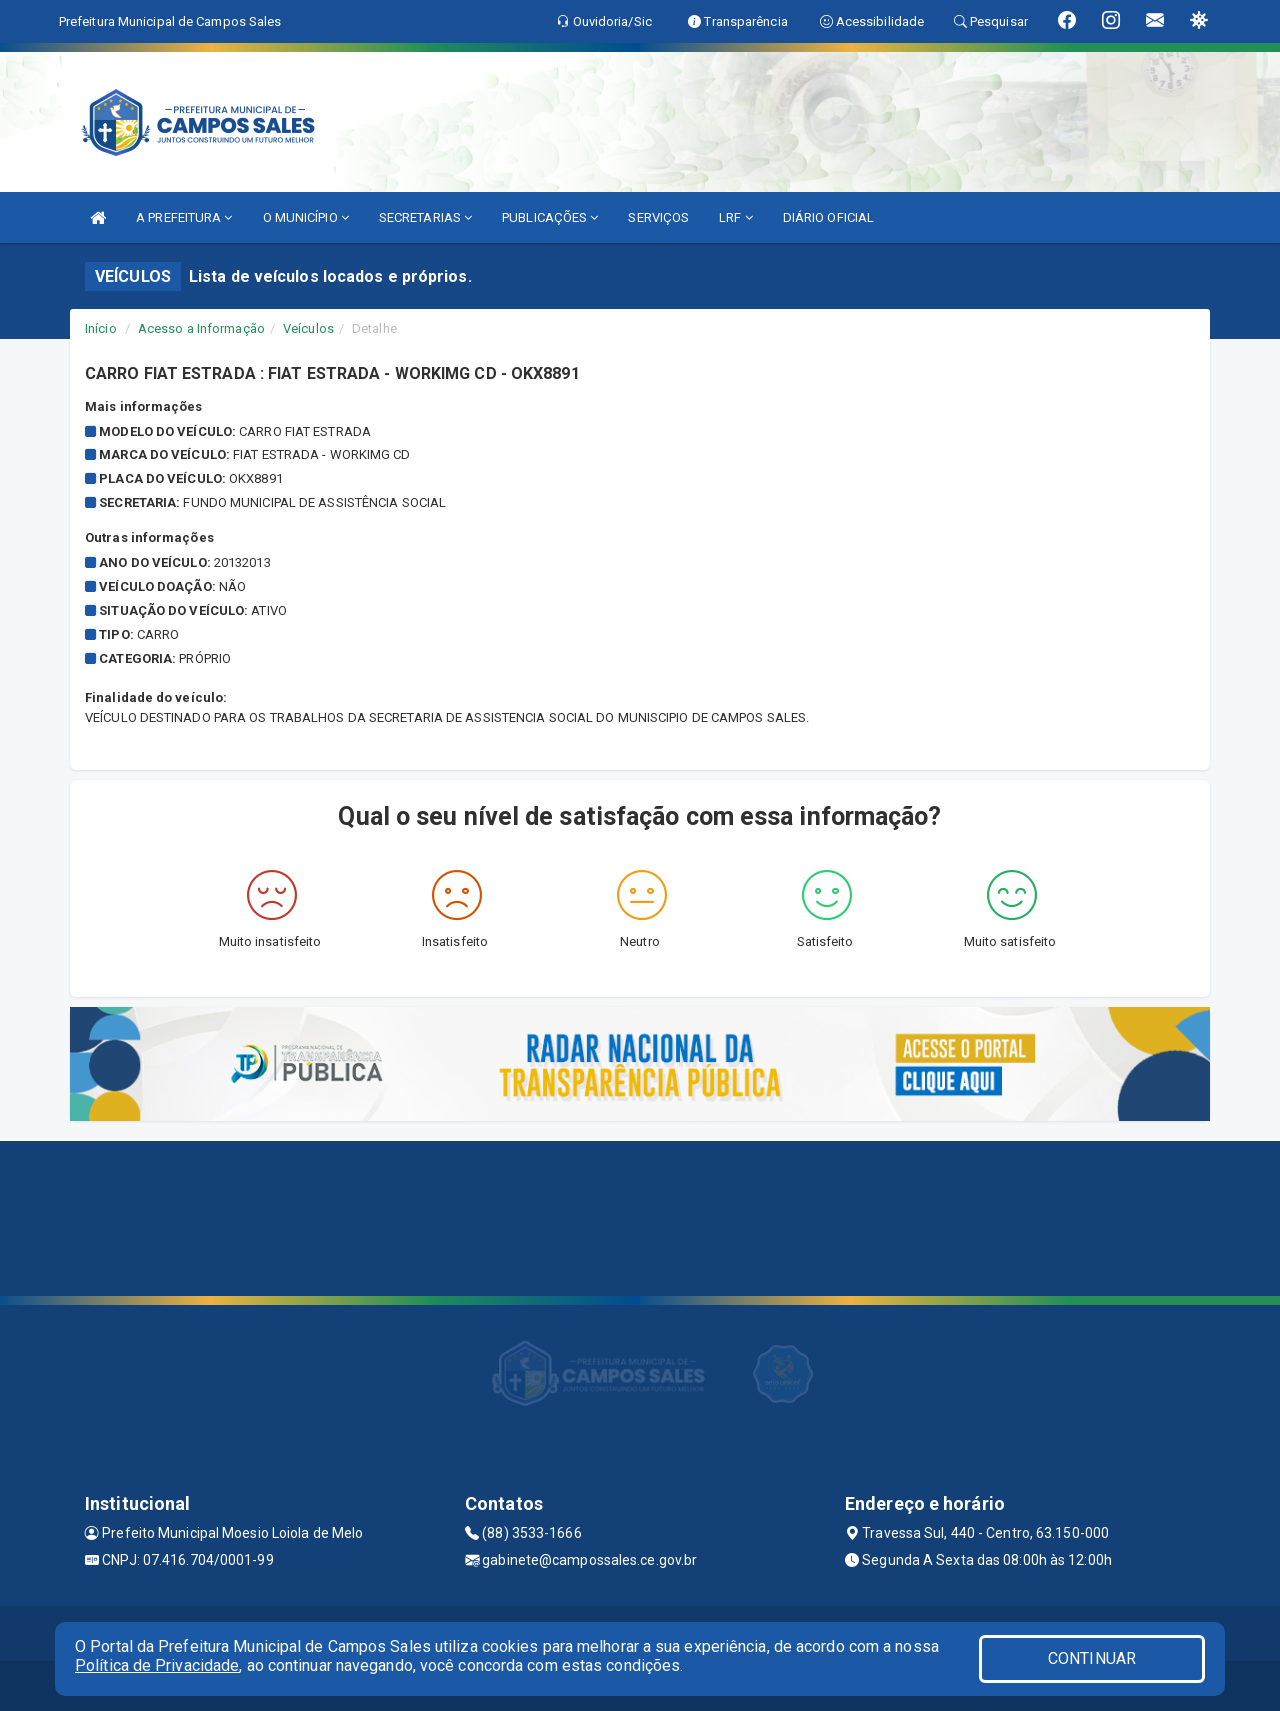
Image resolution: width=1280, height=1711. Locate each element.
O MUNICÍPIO (306, 217)
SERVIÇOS (658, 217)
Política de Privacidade (157, 1665)
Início (101, 328)
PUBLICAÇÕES (550, 217)
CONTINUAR (1092, 1658)
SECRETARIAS (425, 217)
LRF (736, 217)
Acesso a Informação (201, 328)
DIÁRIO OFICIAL (828, 217)
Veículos (308, 328)
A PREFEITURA (184, 217)
